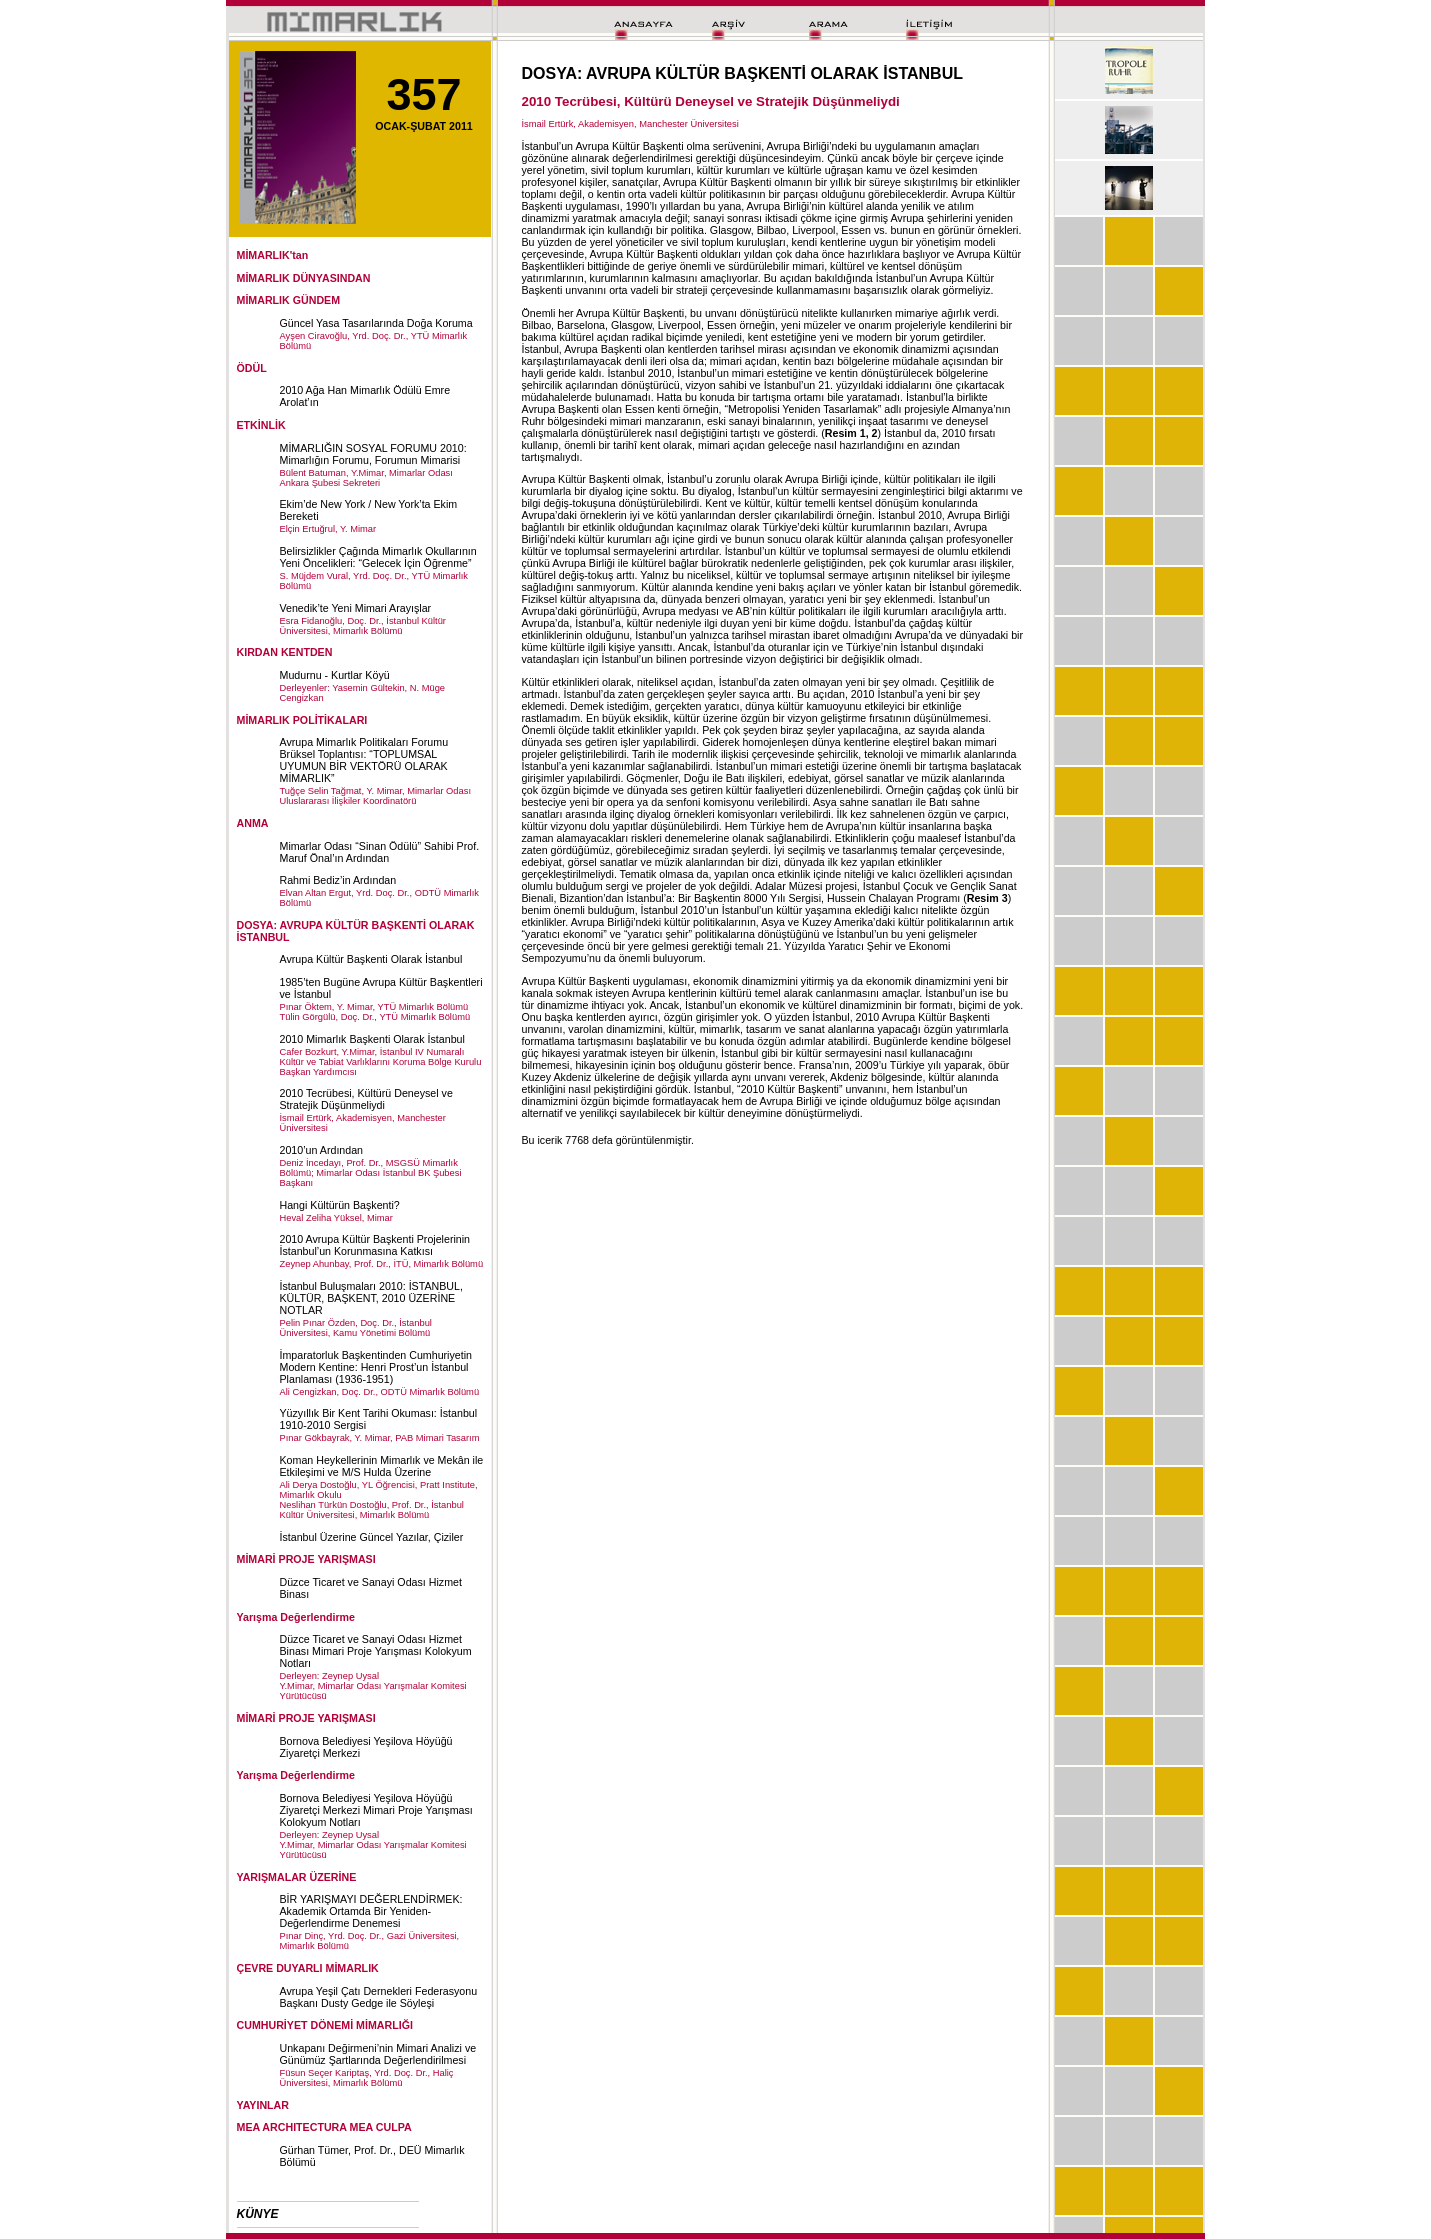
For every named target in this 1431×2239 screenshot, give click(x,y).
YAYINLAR (263, 2105)
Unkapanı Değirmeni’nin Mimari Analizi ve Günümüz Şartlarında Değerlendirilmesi (378, 2054)
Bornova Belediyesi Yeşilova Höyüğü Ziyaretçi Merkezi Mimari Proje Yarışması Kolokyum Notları (376, 1810)
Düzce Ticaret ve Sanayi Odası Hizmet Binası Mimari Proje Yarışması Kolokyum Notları (376, 1651)
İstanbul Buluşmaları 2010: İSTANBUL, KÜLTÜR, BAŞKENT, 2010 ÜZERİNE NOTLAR (371, 1298)
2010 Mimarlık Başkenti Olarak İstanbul (372, 1039)
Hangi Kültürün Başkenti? (340, 1205)
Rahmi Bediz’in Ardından (338, 880)
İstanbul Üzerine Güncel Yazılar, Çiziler (372, 1537)
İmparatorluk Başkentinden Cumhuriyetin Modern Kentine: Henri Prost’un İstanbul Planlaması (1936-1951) (376, 1367)
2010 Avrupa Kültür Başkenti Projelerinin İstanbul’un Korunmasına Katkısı (375, 1245)
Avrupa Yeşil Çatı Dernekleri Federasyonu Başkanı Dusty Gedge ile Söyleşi (379, 1997)
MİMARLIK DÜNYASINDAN (304, 278)
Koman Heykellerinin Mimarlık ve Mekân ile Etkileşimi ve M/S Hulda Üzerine (382, 1466)
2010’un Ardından (322, 1150)
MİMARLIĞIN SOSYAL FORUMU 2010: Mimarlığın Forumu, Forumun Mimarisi (373, 454)
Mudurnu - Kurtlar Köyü (335, 675)
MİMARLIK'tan (273, 255)
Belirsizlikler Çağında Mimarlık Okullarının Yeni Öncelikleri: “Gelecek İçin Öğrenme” (378, 557)
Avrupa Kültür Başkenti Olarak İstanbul (371, 959)
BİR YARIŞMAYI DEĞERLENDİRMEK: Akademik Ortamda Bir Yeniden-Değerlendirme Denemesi (371, 1911)
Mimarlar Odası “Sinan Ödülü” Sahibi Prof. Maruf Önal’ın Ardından (380, 852)
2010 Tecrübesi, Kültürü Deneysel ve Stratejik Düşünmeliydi (366, 1099)
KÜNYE (258, 2214)
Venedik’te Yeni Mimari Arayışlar (356, 608)
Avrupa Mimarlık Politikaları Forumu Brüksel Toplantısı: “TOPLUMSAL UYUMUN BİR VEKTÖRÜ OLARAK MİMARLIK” (364, 760)
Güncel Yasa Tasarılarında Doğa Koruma (376, 323)
